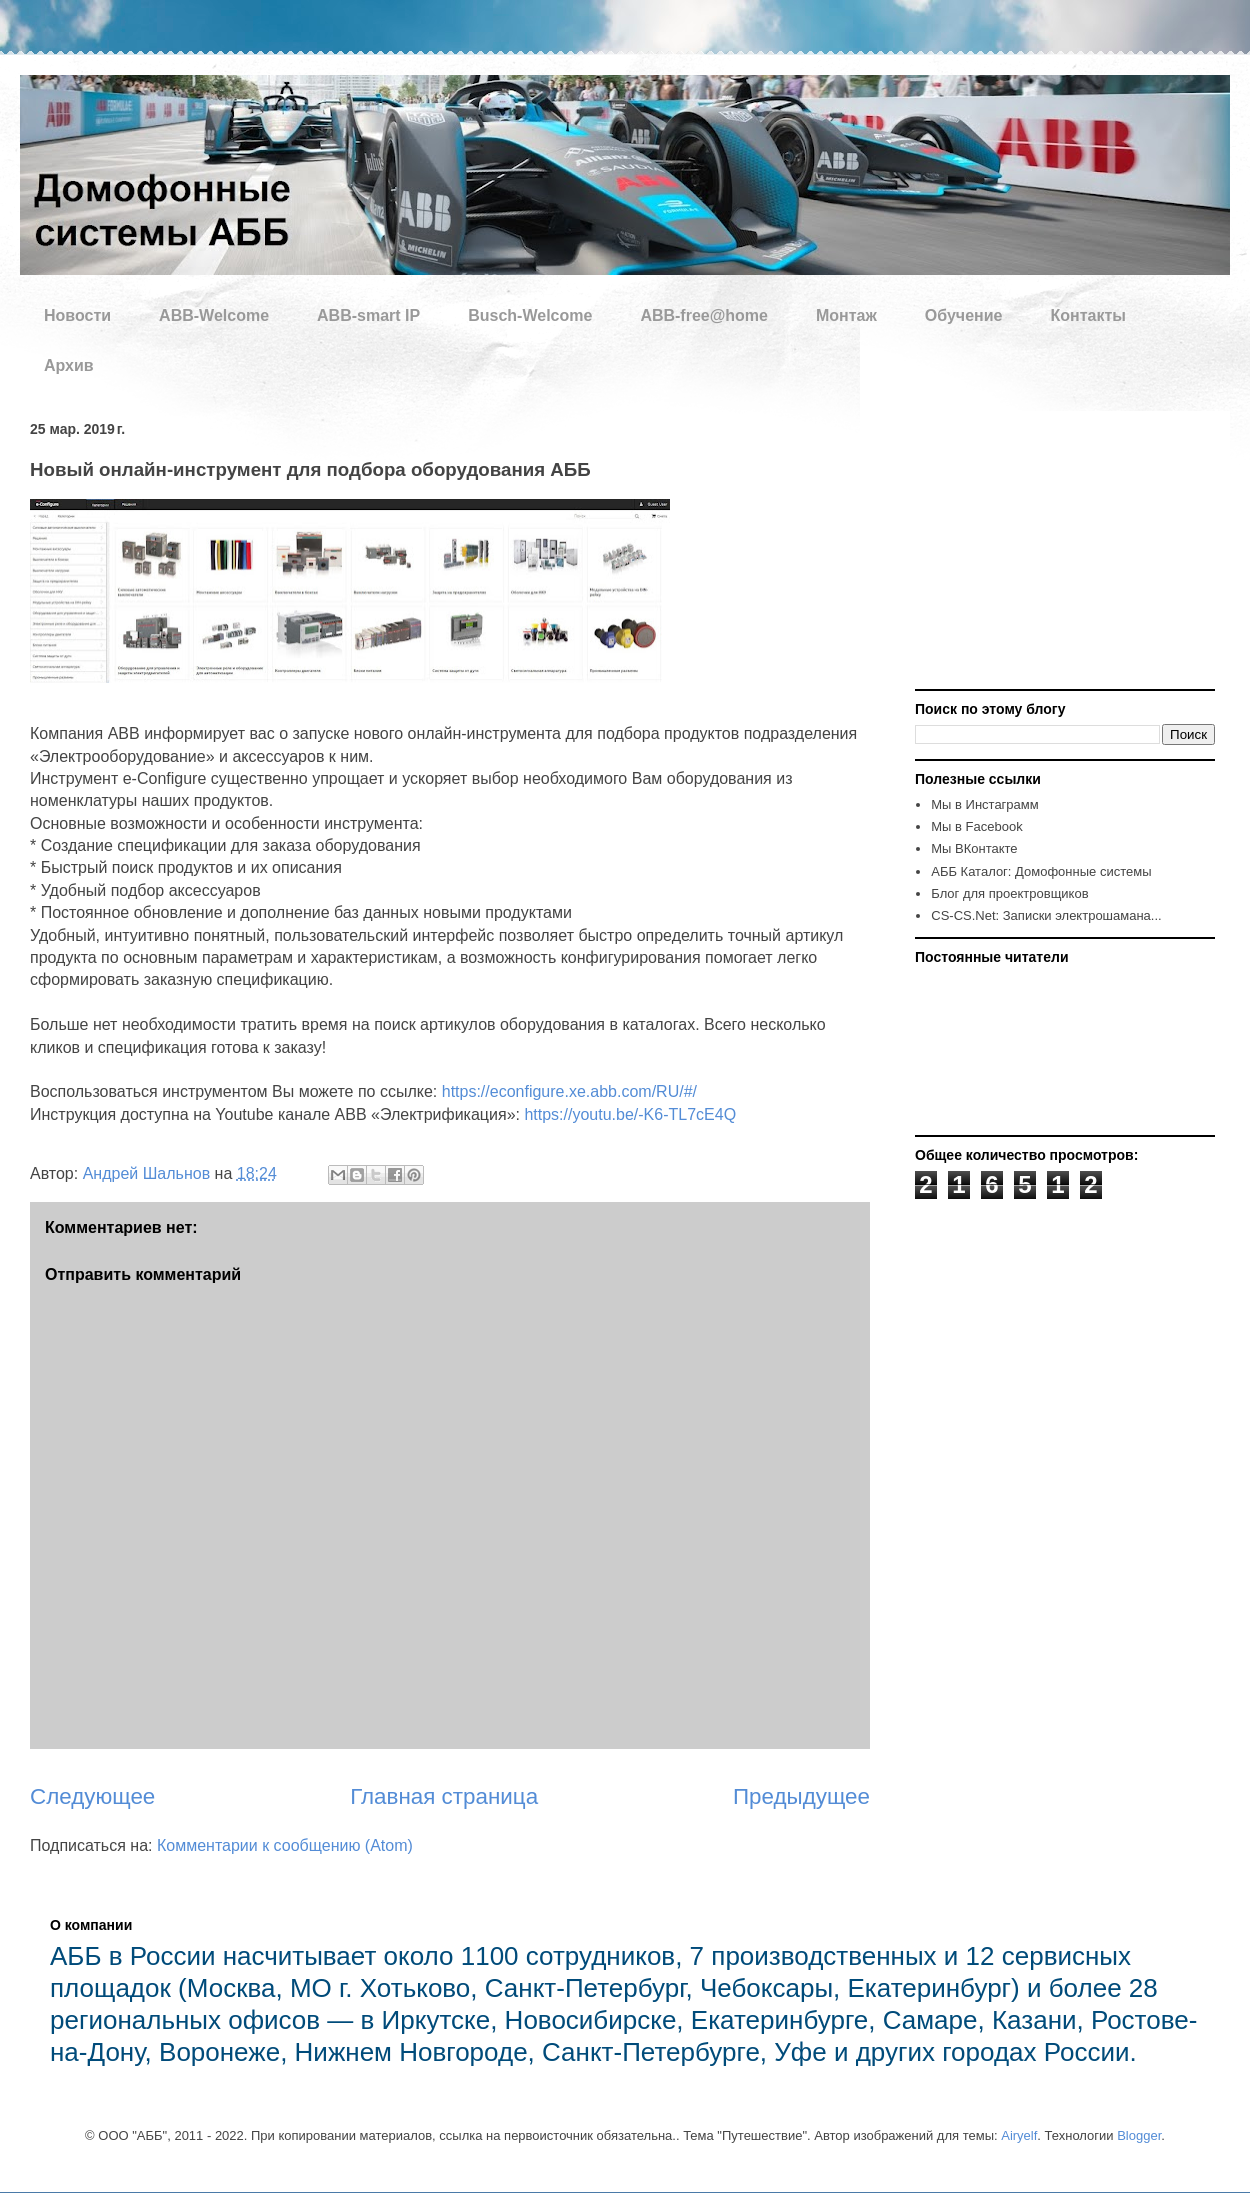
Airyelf (1019, 2135)
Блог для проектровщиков (1009, 893)
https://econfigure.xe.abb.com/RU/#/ (569, 1091)
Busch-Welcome (530, 315)
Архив (69, 365)
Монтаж (846, 315)
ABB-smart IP (368, 315)
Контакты (1087, 315)
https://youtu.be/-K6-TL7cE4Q (630, 1114)
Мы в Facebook (976, 826)
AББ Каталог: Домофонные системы (1041, 871)
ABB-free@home (704, 315)
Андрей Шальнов (149, 1173)
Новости (77, 315)
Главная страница (444, 1796)
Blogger (1139, 2135)
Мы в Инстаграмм (984, 804)
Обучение (964, 315)
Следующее (92, 1796)
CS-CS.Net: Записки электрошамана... (1046, 915)
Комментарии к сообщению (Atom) (285, 1845)
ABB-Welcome (214, 315)
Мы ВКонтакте (974, 848)
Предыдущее (801, 1796)
